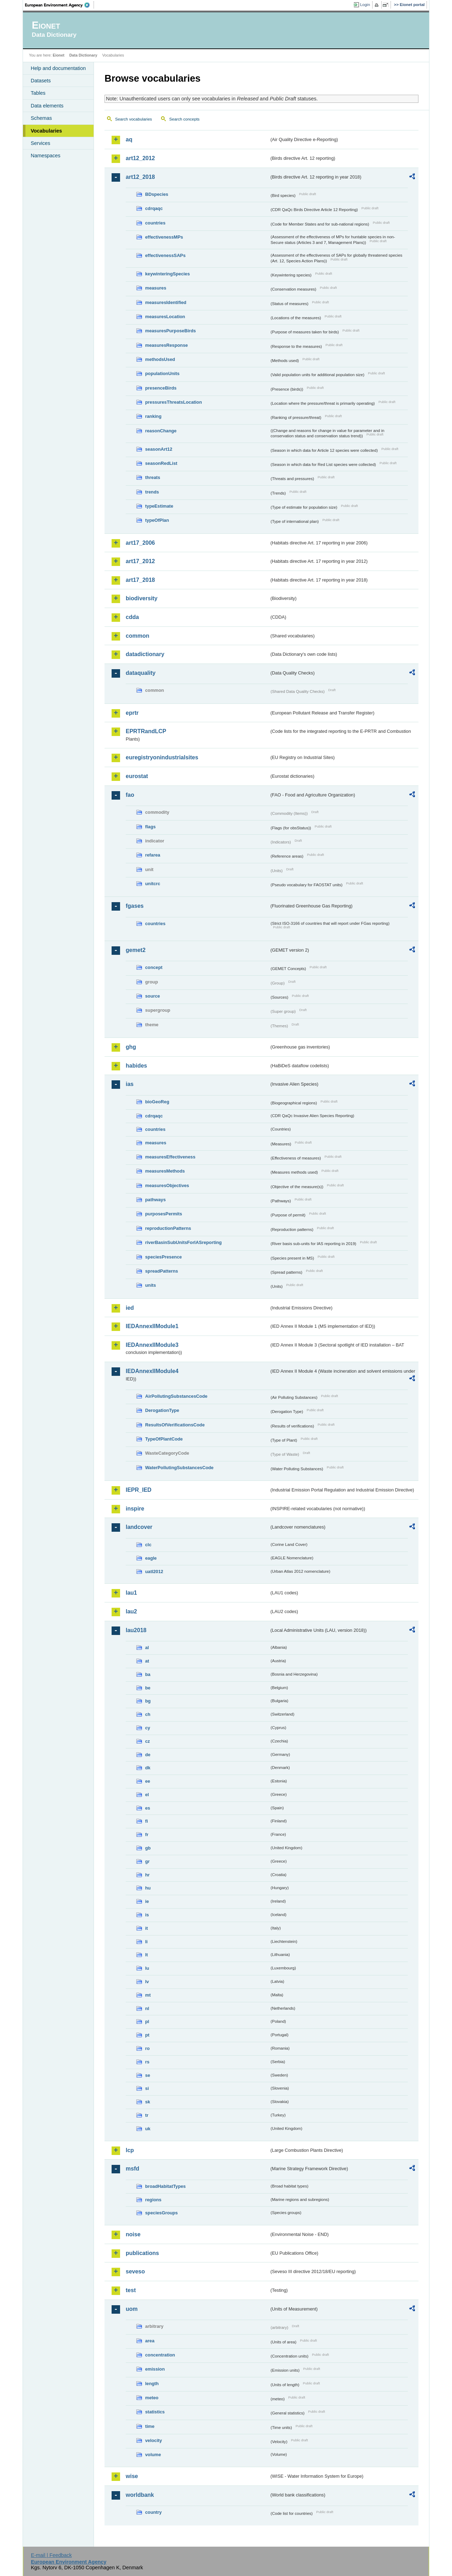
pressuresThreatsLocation (173, 402)
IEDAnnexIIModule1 (152, 1326)
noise (133, 2234)
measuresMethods (165, 1171)
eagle (151, 1558)
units (150, 1285)
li (146, 1941)
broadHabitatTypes (165, 2186)
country (153, 2512)
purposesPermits (163, 1213)
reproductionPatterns (168, 1228)
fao (130, 795)
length (152, 2383)
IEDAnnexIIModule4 (152, 1371)
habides (136, 1066)
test (131, 2290)
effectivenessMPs (164, 237)
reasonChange (161, 430)
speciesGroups (161, 2212)
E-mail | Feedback (51, 2555)
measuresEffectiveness (170, 1157)
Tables (38, 93)
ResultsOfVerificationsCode (175, 1424)
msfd (132, 2169)
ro (147, 2048)
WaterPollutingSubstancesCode (179, 1467)
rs (147, 2061)
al (147, 1647)
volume (153, 2454)
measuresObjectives (167, 1185)
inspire (135, 1509)
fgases (135, 906)
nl (147, 2008)
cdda (132, 617)
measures (155, 288)
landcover (139, 1527)
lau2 (131, 1611)
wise (132, 2476)
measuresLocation (165, 316)
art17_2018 (140, 580)
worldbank (140, 2495)
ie (147, 1901)
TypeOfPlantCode (164, 1439)
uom (132, 2309)
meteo (152, 2397)
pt (147, 2035)
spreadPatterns (161, 1271)
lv (147, 1981)
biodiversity (141, 598)
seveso (135, 2271)
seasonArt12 (158, 449)
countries (155, 223)
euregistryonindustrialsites (162, 757)
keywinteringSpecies (167, 273)
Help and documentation (58, 68)
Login (365, 4)
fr (146, 1834)
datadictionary (145, 654)
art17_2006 (140, 543)
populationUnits (162, 373)
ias (129, 1084)
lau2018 (136, 1630)
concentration (160, 2355)
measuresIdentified (165, 302)
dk (147, 1767)
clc (148, 1544)
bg (148, 1701)
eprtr (132, 713)
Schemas (41, 118)
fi (146, 1821)
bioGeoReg (157, 1101)
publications (142, 2253)
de (147, 1754)
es (147, 1808)
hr (147, 1874)
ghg (131, 1047)
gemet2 (135, 950)
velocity (153, 2440)
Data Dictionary (83, 55)
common (137, 636)
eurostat (137, 776)
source (152, 996)
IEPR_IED (138, 1490)
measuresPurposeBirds (170, 330)
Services (40, 143)
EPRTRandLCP (146, 731)
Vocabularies (46, 131)
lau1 (131, 1593)
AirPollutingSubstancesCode (176, 1396)
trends (152, 492)
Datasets (41, 80)
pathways (155, 1199)
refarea (152, 855)
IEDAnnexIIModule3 (152, 1345)
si (147, 2088)
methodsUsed (160, 359)
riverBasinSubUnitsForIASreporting (183, 1242)
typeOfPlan (157, 520)
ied (130, 1308)
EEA (59, 4)
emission (155, 2369)
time (149, 2426)
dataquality (140, 673)
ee (147, 1781)
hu (148, 1888)
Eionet (58, 55)
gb (148, 1848)
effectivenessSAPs (165, 255)
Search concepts (184, 119)
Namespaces (45, 155)
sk (147, 2101)
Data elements (47, 106)
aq (129, 139)
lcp (130, 2150)
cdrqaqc (154, 208)
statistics (155, 2411)
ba (147, 1674)
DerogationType (162, 1410)
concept (153, 967)
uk (147, 2128)
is (147, 1914)
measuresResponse (166, 345)
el (147, 1794)
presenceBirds (161, 388)
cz (147, 1741)
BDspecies (156, 194)
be (147, 1687)
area (149, 2340)
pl (147, 2021)
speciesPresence (163, 1257)
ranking (153, 416)
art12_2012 (140, 158)
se (147, 2075)
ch (147, 1714)
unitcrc (152, 883)
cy (147, 1727)
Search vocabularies (133, 119)
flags (150, 826)
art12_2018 (140, 177)
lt (146, 1954)
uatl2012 (154, 1571)
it (146, 1928)
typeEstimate (159, 506)
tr (146, 2115)
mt (148, 1995)
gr (147, 1861)
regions (153, 2199)
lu (147, 1968)
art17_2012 (140, 561)
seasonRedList (161, 463)
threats (152, 477)
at (147, 1661)
